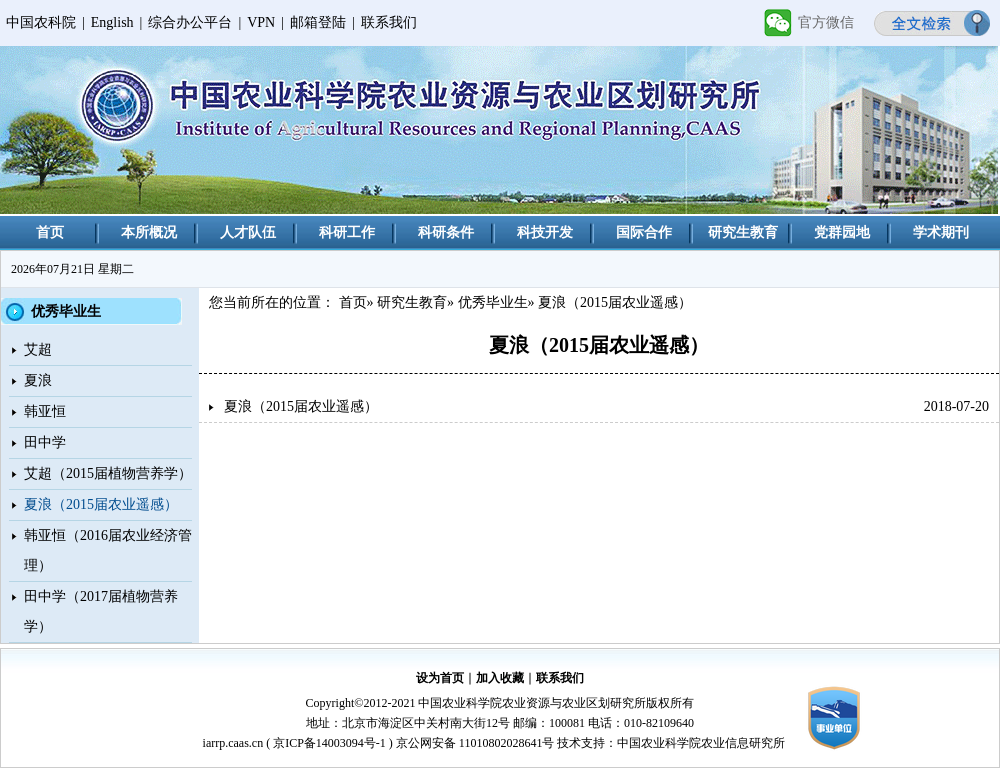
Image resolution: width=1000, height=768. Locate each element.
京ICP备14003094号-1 (329, 743)
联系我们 (389, 22)
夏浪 (38, 380)
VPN (261, 22)
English (112, 22)
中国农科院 (41, 22)
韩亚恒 (45, 411)
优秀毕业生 (493, 302)
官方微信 (826, 22)
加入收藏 (500, 678)
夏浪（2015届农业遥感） (101, 504)
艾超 (38, 349)
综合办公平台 (190, 22)
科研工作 (347, 232)
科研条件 (446, 232)
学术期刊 (941, 232)
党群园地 (842, 232)
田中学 (45, 442)
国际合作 (644, 232)
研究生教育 (743, 232)
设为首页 (440, 678)
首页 (50, 232)
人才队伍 (248, 232)
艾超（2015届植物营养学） (108, 473)
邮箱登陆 (318, 22)
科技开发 (545, 232)
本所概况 (149, 232)
